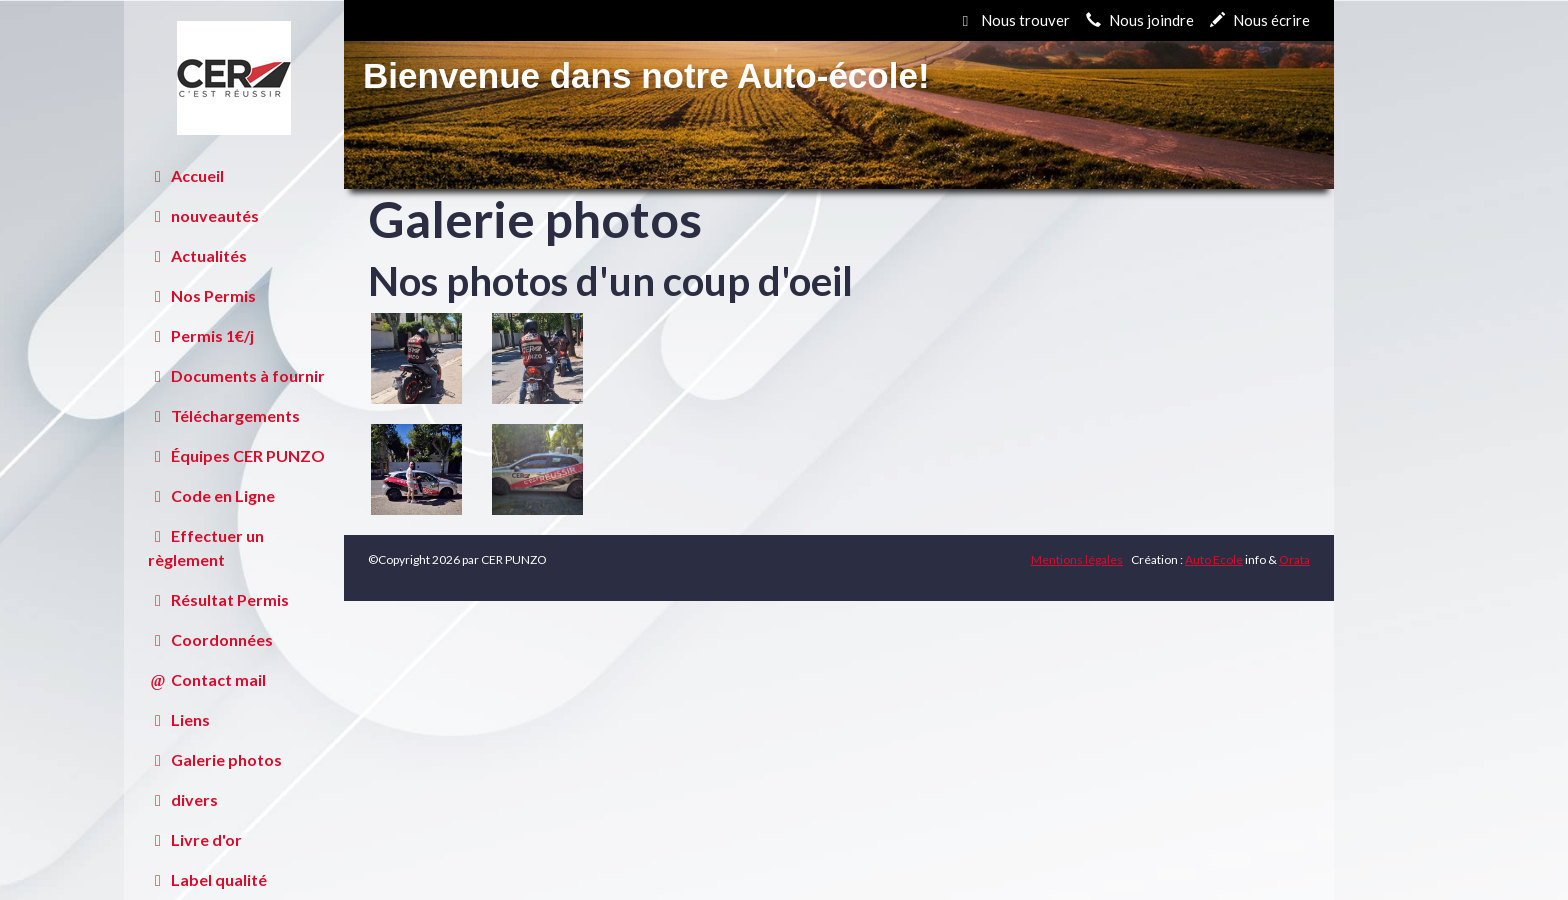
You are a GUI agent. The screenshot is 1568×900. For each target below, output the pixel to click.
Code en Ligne (211, 495)
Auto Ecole (1214, 559)
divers (183, 799)
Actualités (197, 255)
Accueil (186, 175)
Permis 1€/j (201, 335)
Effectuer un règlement (206, 547)
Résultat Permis (218, 599)
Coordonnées (210, 639)
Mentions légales (1077, 559)
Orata (1294, 559)
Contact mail (207, 679)
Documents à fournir (236, 375)
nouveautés (203, 215)
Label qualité (207, 879)
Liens (179, 719)
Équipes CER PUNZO (236, 455)
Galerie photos (215, 759)
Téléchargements (224, 415)
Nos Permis (202, 295)
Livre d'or (195, 839)
